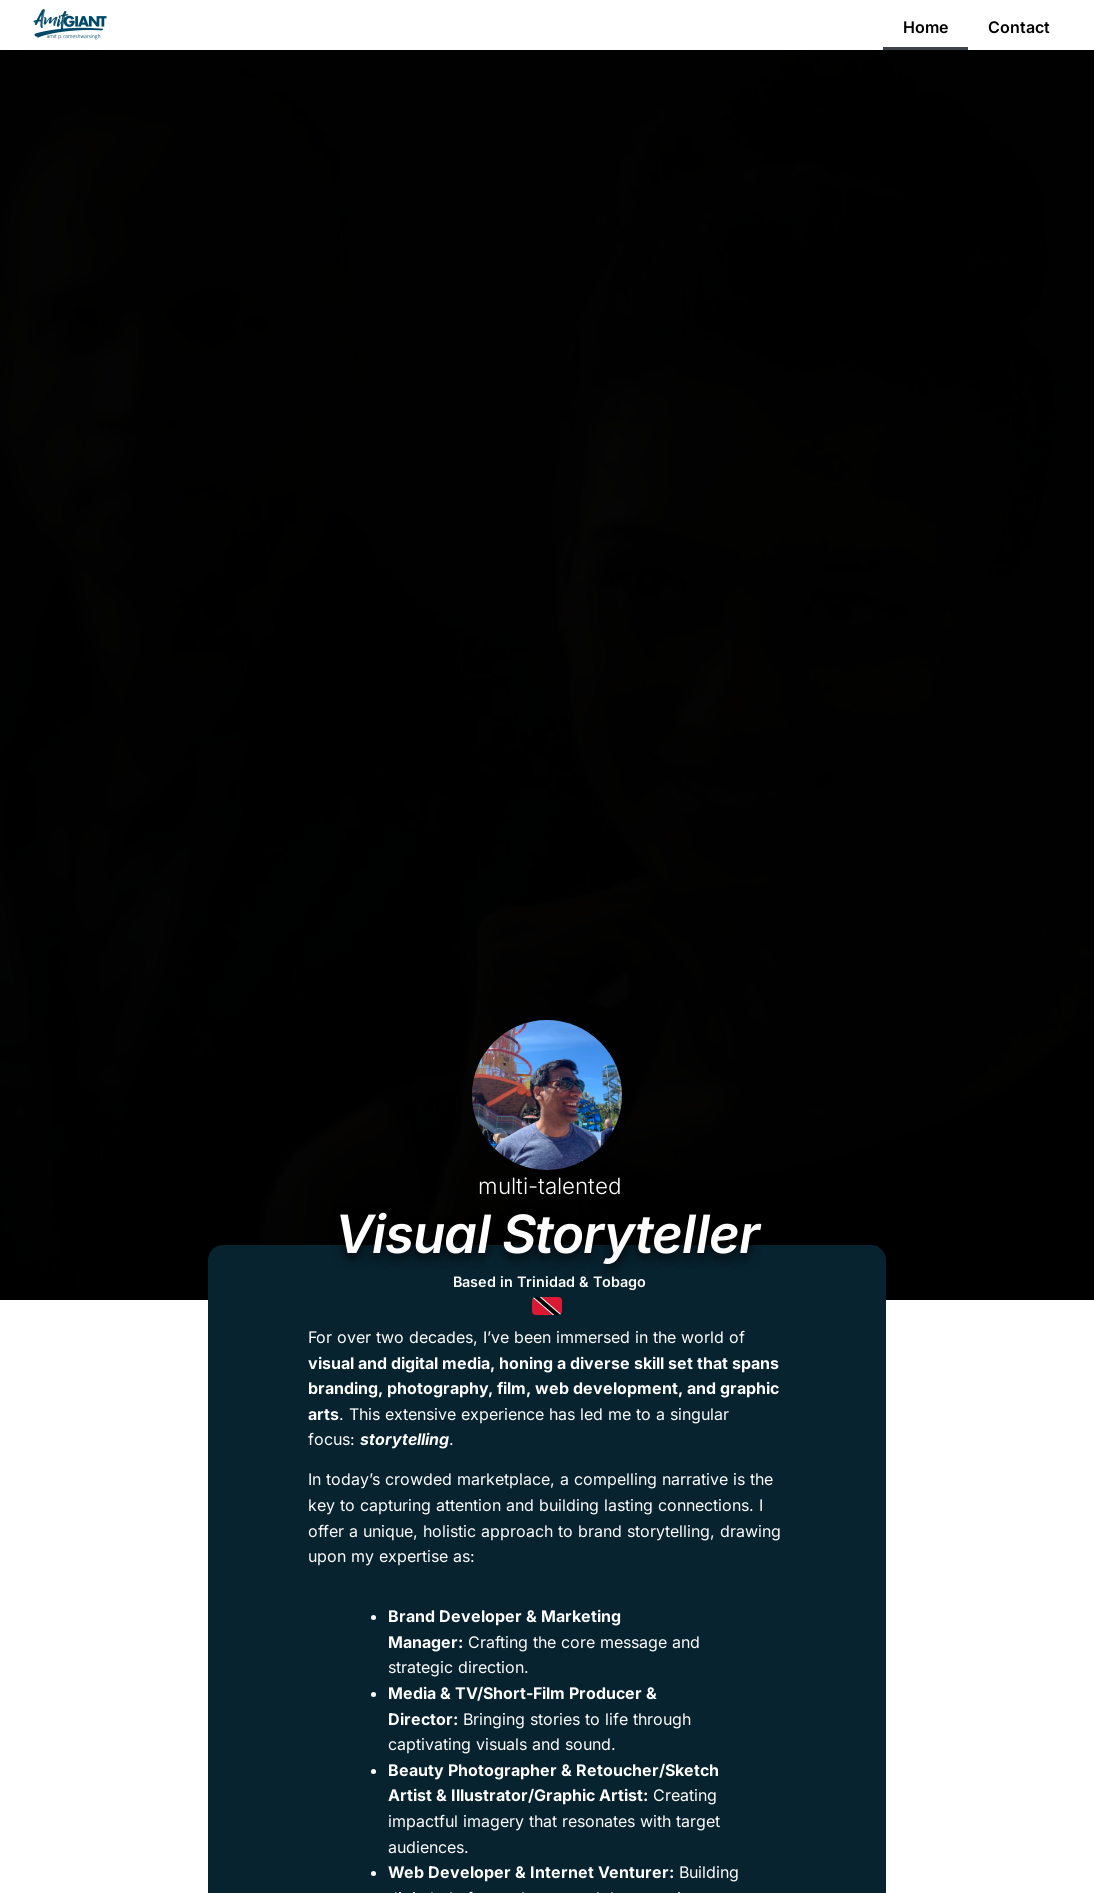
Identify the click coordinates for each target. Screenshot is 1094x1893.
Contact (1019, 27)
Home (925, 27)
